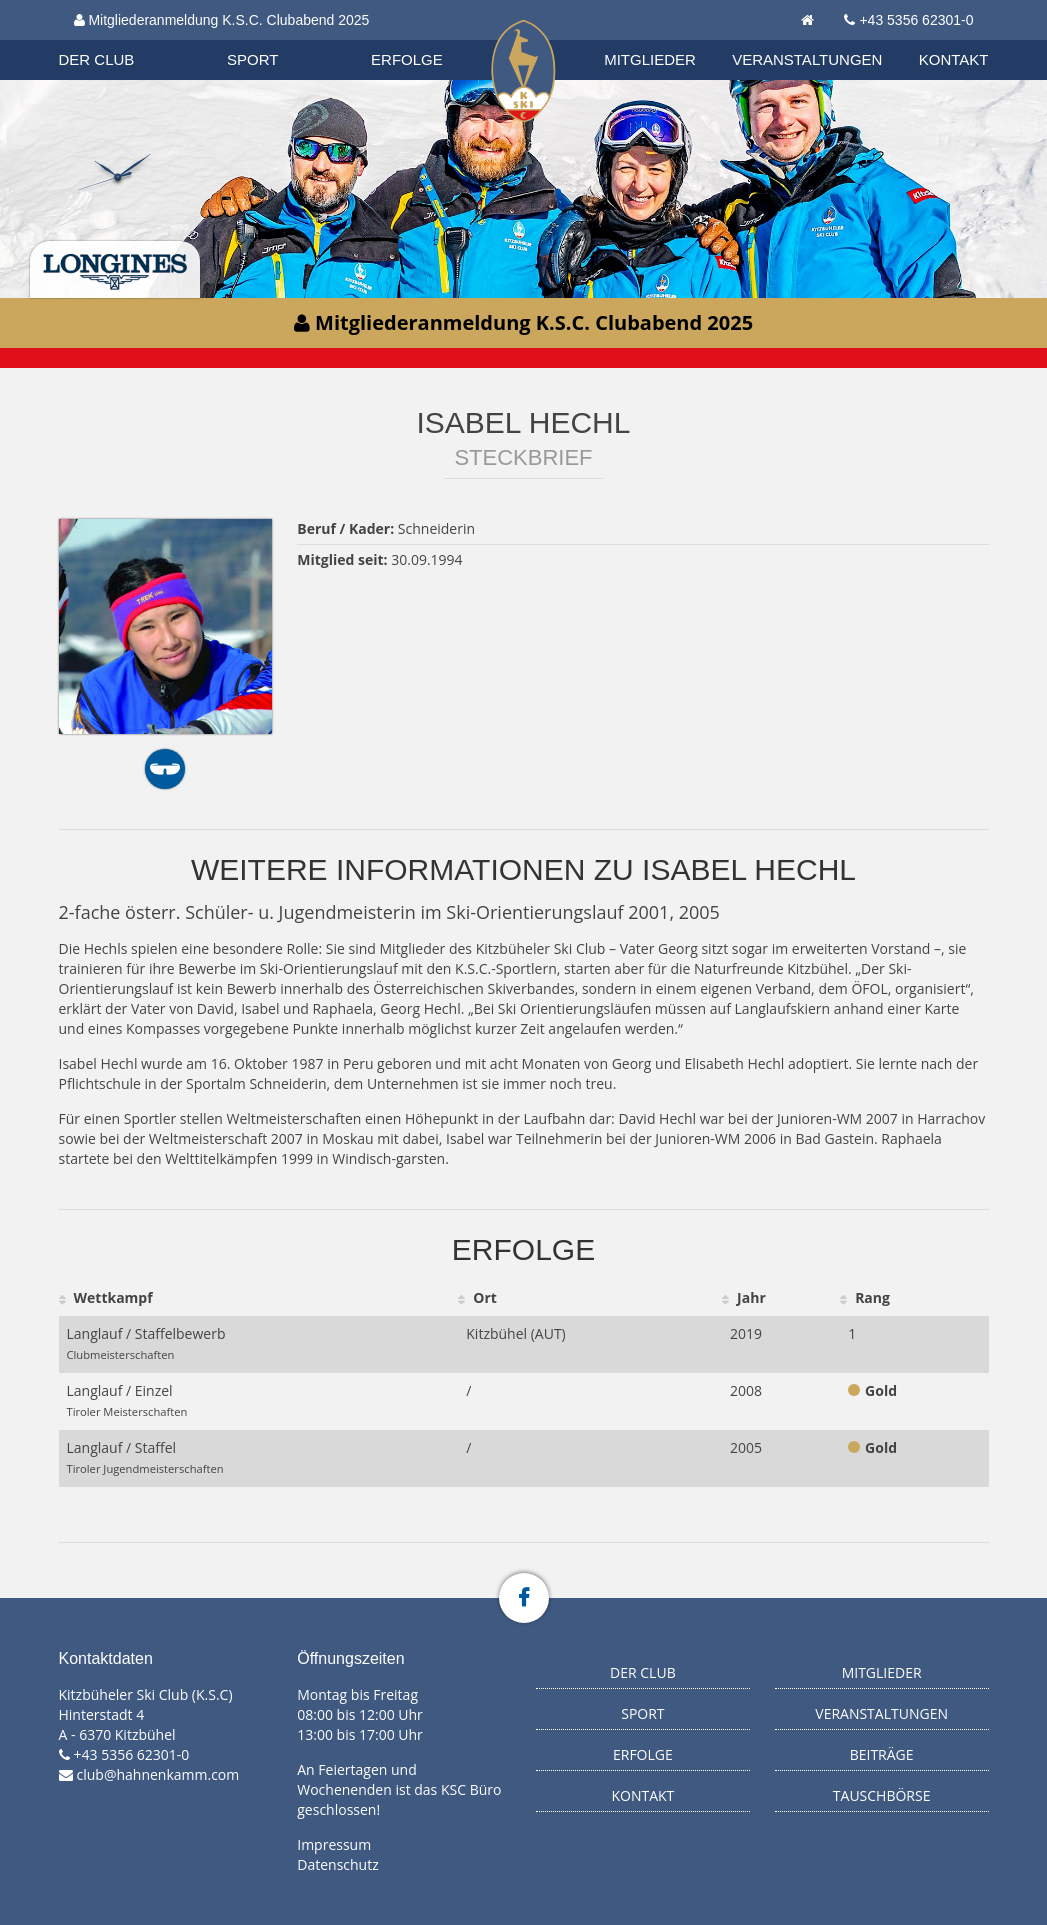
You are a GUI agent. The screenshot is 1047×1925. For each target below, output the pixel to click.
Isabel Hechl (524, 422)
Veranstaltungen (807, 59)
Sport (252, 59)
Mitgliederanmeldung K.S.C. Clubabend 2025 (222, 20)
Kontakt (954, 59)
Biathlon (115, 39)
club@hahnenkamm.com (158, 1774)
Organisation (116, 39)
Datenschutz (337, 1864)
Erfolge (407, 59)
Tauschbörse (882, 1795)
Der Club (97, 59)
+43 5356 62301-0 (916, 20)
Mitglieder (650, 59)
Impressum (334, 1844)
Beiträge (882, 1754)
